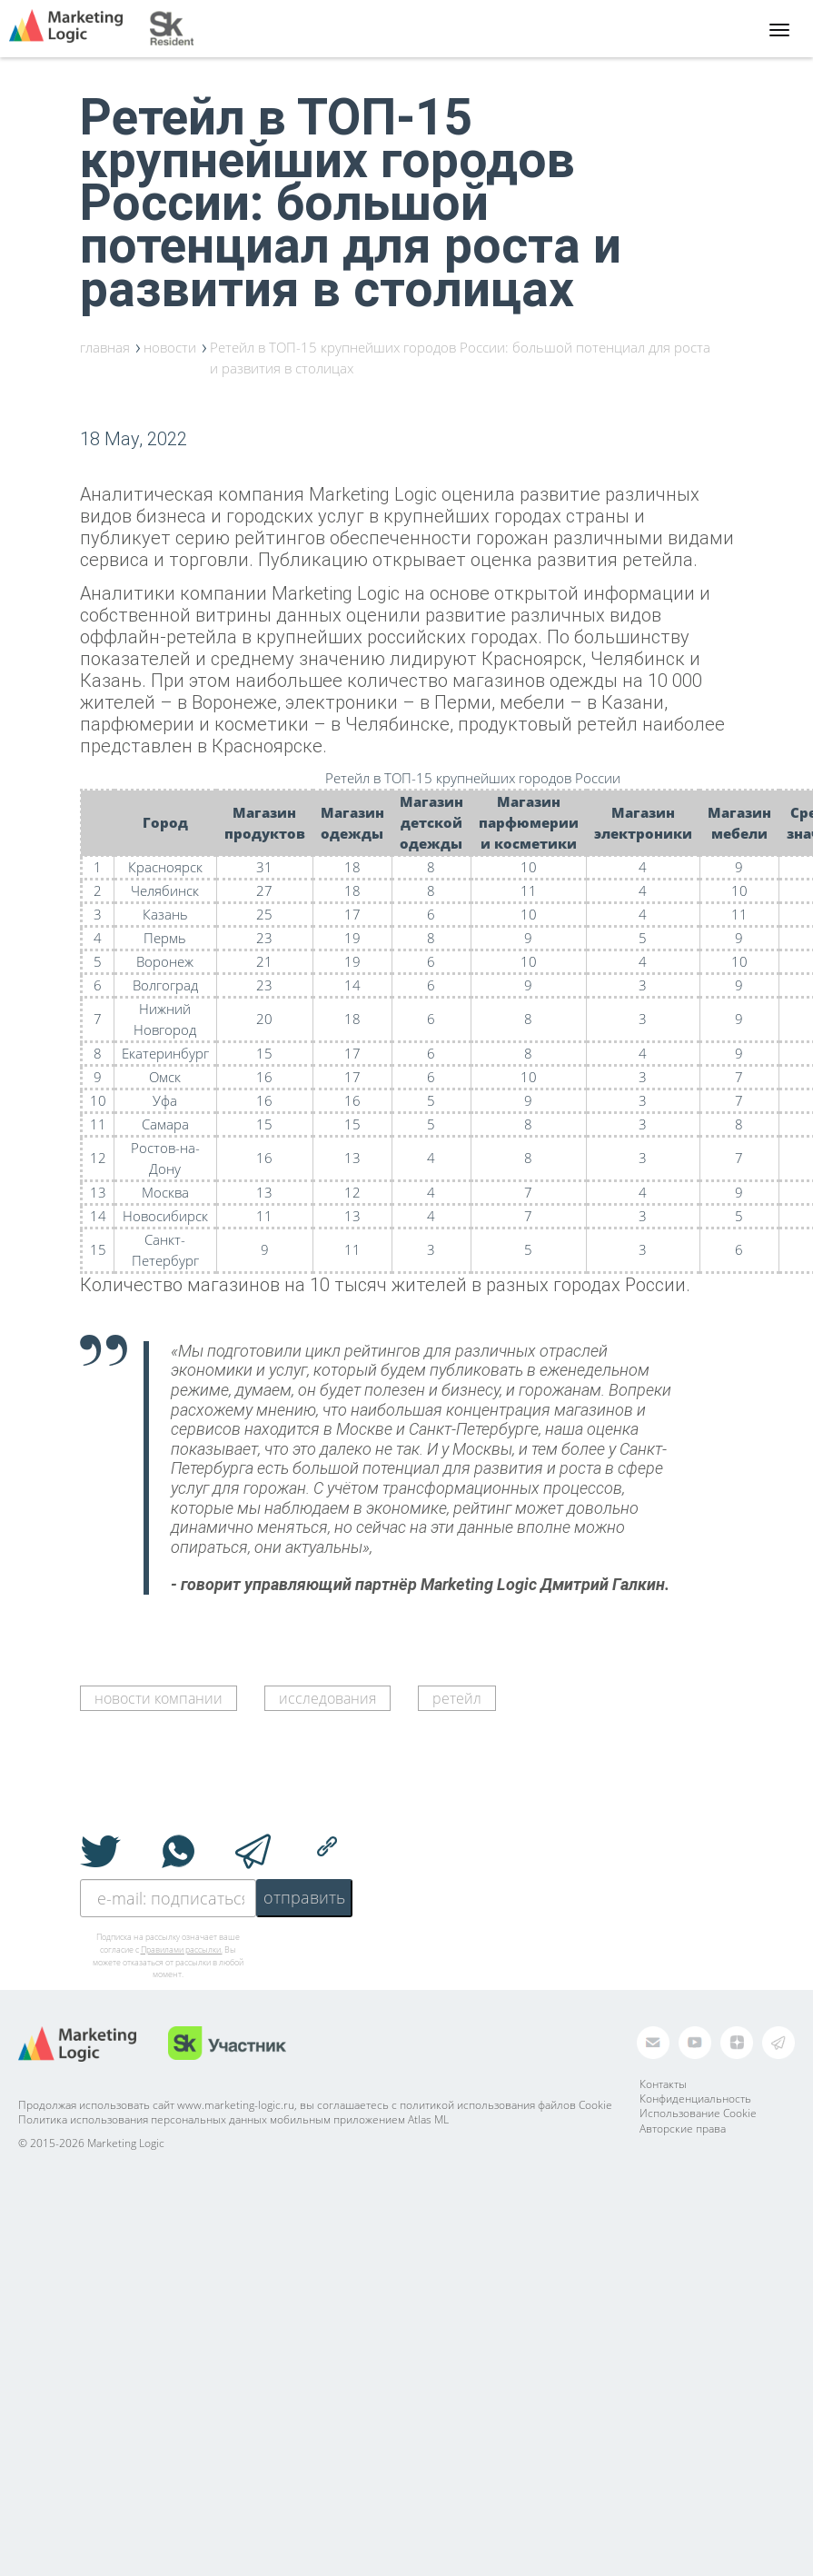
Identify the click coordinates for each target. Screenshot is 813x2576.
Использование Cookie (698, 2113)
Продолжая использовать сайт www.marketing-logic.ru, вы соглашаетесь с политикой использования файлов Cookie (315, 2105)
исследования (327, 1698)
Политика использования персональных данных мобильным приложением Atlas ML (233, 2119)
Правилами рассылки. (182, 1949)
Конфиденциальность (695, 2098)
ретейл (456, 1698)
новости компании (158, 1698)
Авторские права (682, 2128)
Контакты (663, 2084)
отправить (304, 1897)
